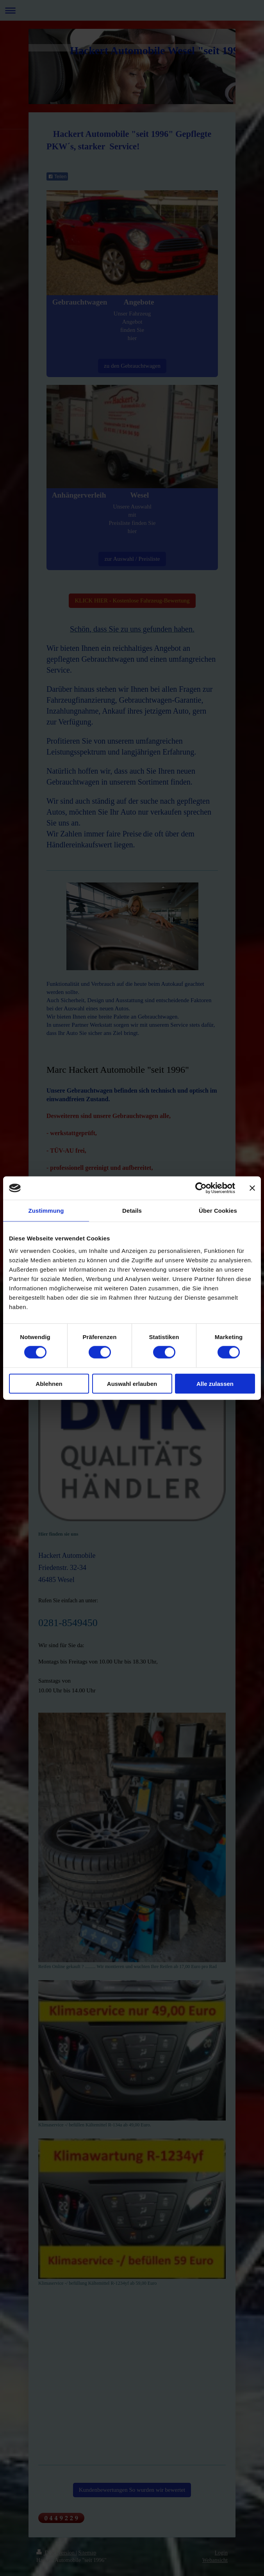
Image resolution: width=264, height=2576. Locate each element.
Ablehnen (49, 1383)
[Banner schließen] (252, 1188)
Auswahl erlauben (132, 1383)
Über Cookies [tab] (218, 1210)
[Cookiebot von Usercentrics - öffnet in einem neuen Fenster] (201, 1188)
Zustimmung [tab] (46, 1210)
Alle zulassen (215, 1383)
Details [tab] (132, 1210)
